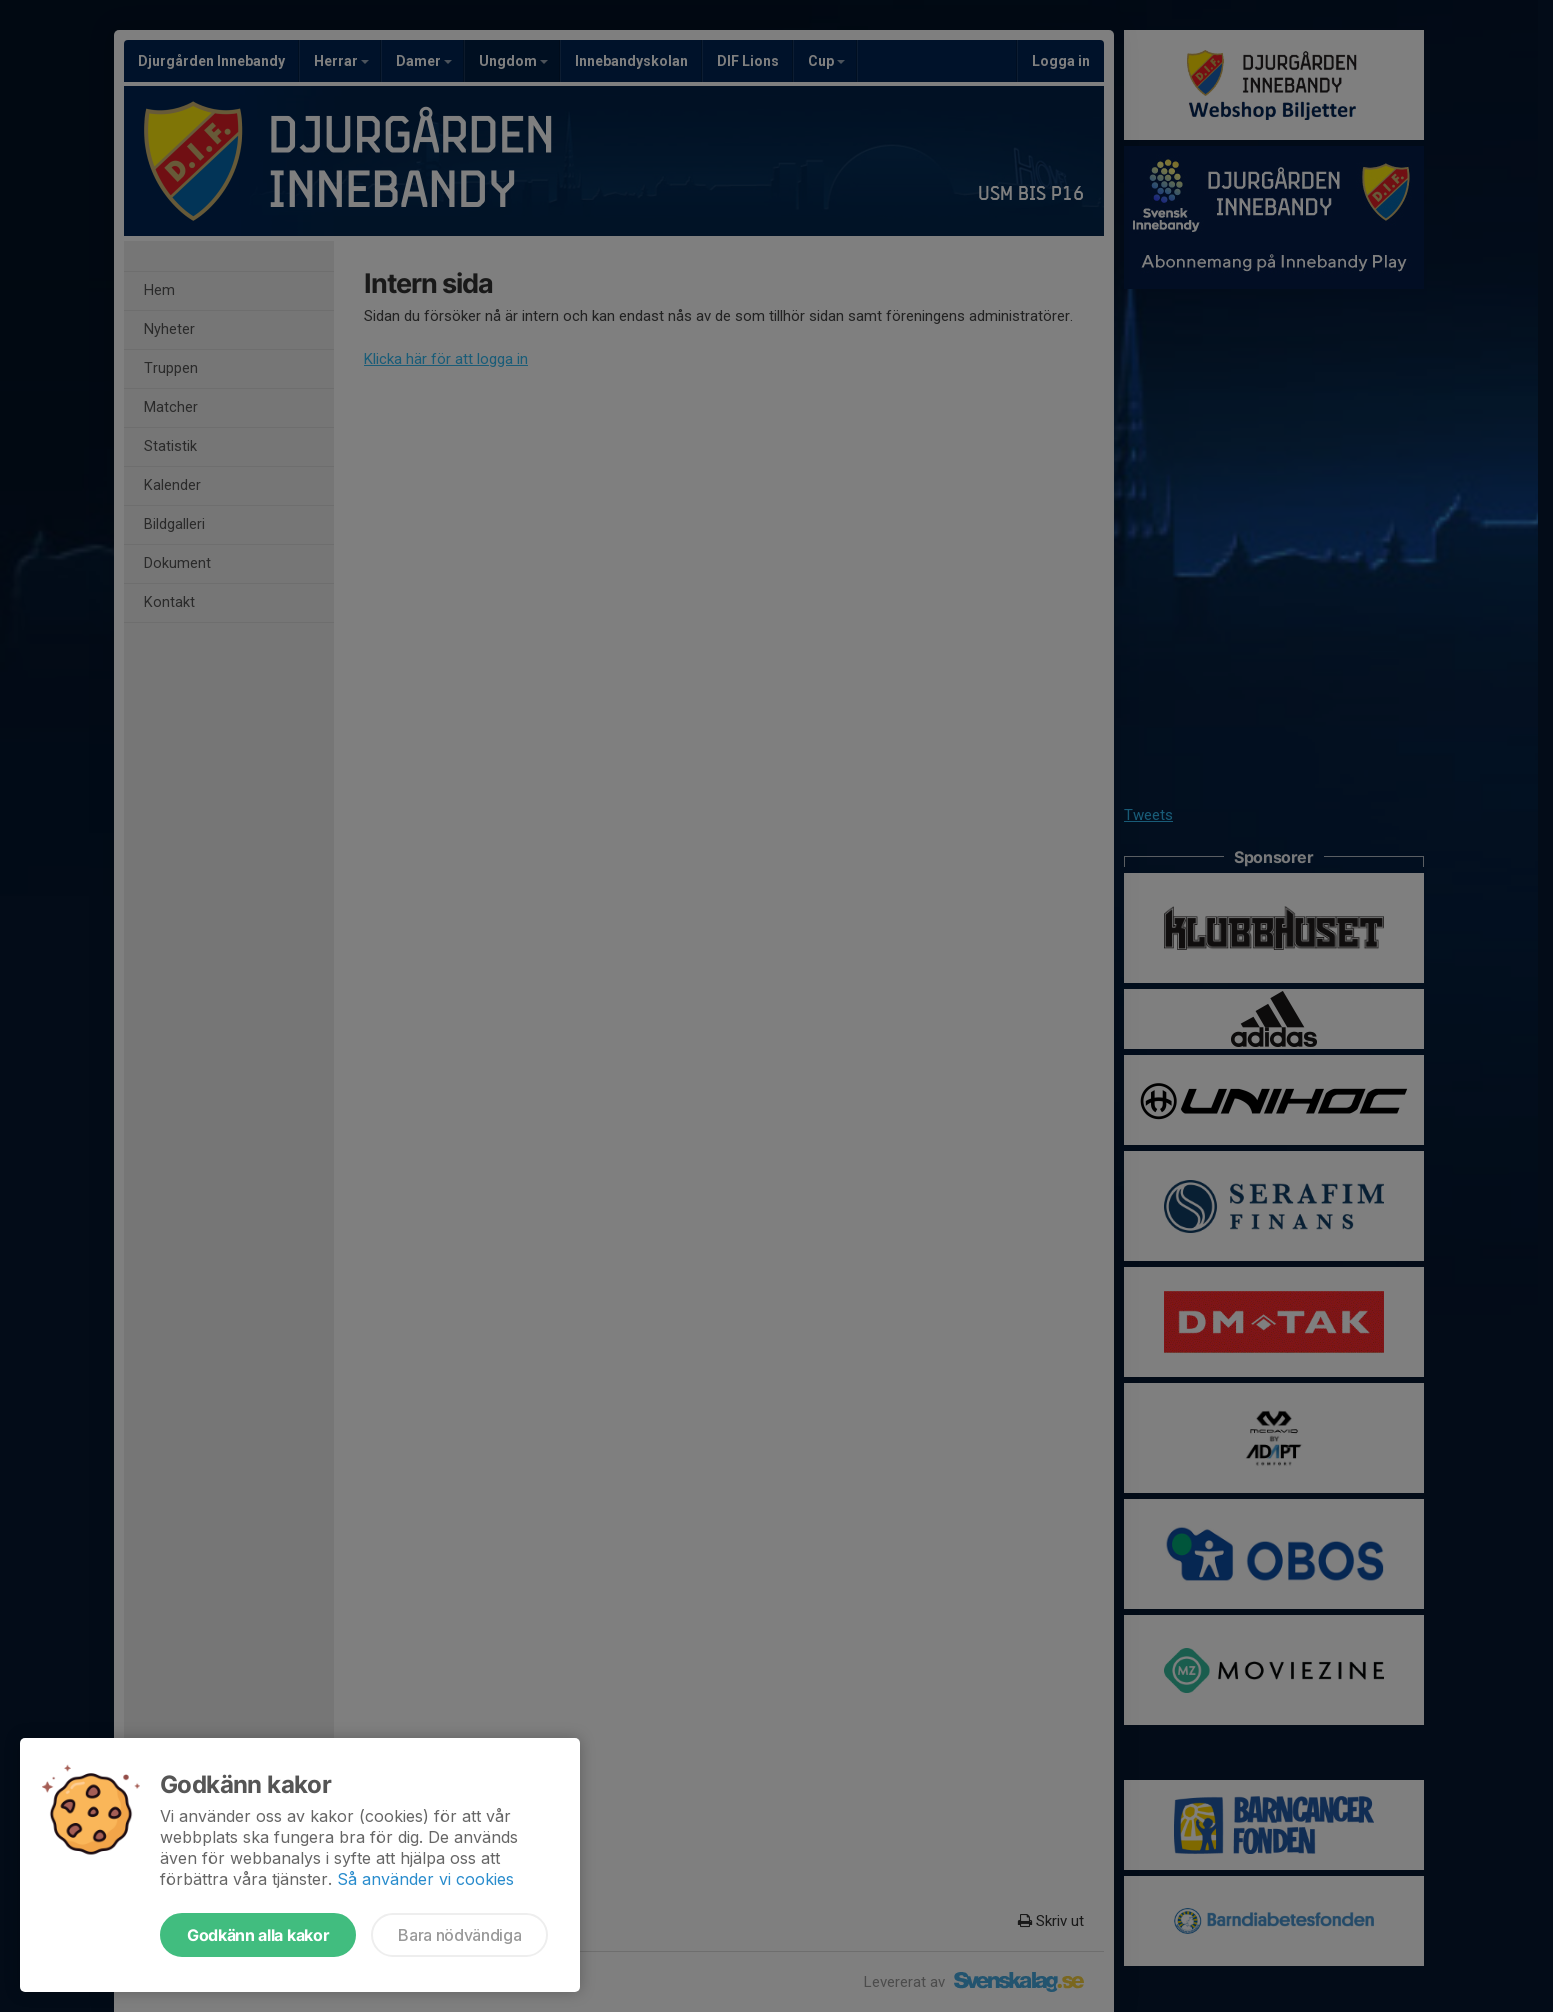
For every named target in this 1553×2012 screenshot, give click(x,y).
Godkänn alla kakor (258, 1935)
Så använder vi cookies (425, 1879)
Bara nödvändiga (459, 1935)
